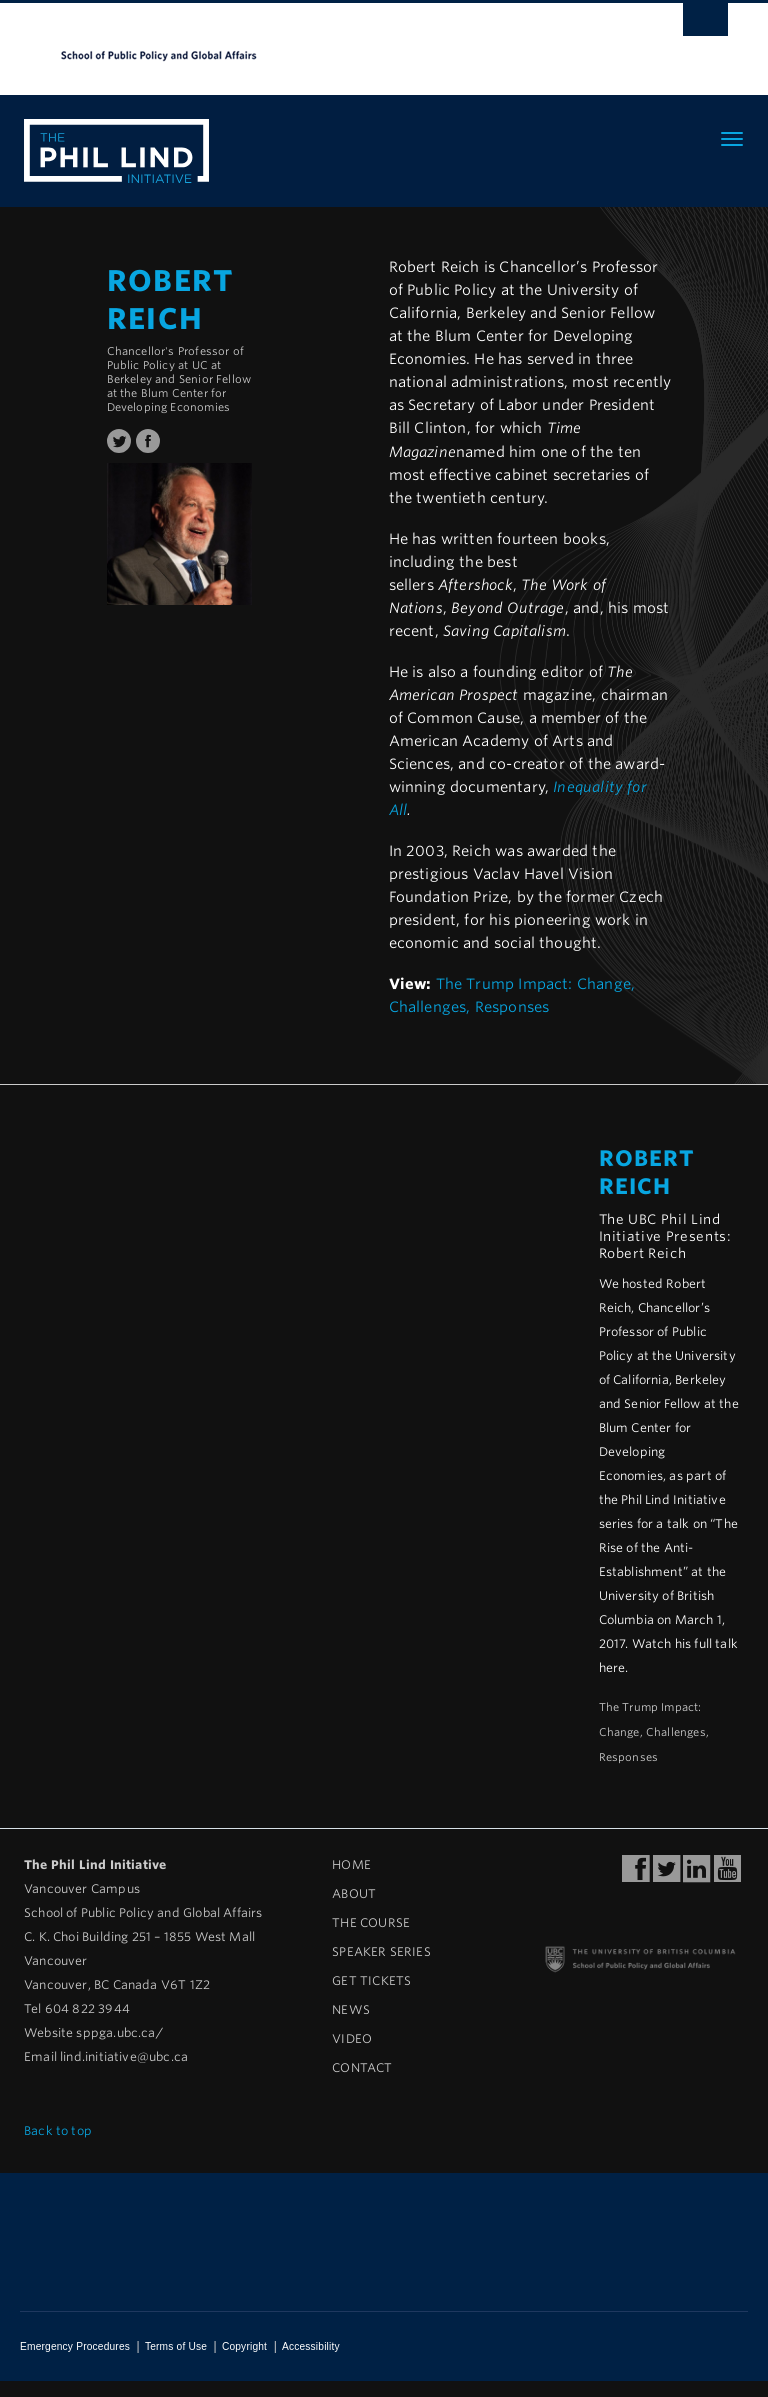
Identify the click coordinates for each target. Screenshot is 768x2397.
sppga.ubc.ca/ (119, 2032)
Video (352, 2038)
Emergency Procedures (75, 2346)
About (354, 1893)
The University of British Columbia (329, 41)
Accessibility (311, 2346)
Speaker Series (381, 1951)
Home (351, 1864)
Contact (362, 2067)
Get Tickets (371, 1980)
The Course (371, 1922)
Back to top (65, 2130)
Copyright (244, 2346)
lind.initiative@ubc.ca (124, 2056)
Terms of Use (176, 2346)
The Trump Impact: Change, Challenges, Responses (654, 1732)
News (351, 2009)
